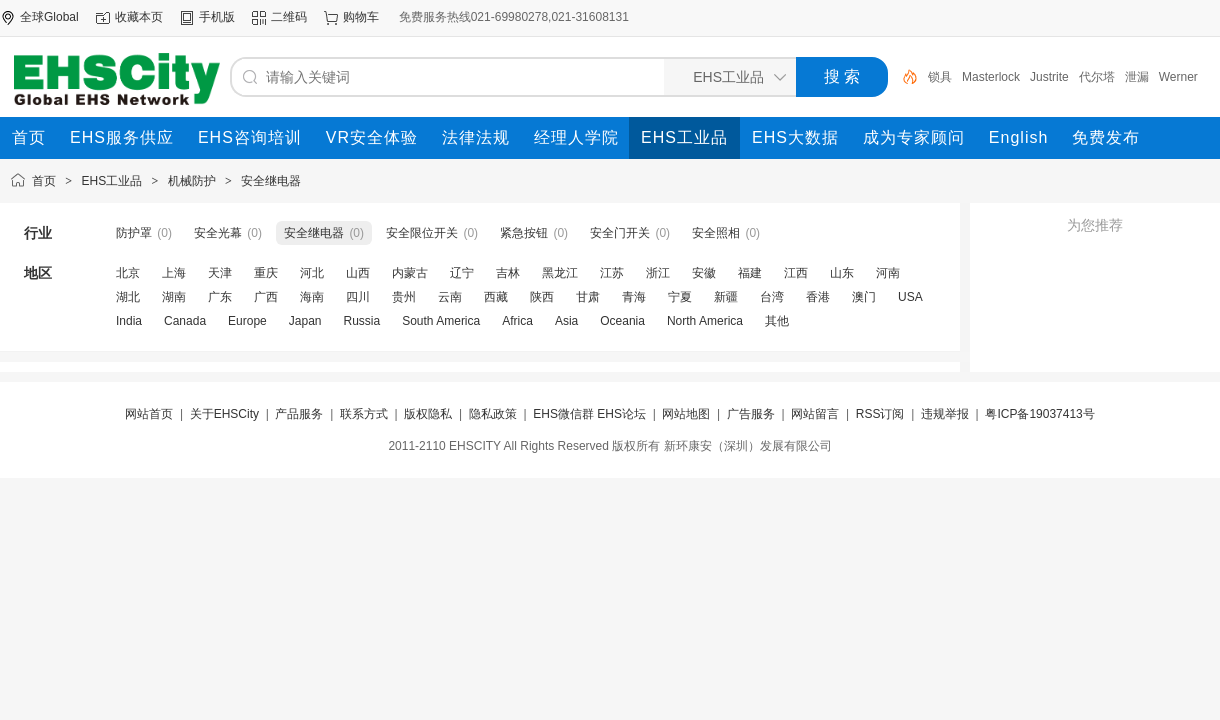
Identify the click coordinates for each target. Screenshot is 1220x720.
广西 (266, 297)
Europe (247, 321)
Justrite (1049, 77)
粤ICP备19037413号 (1039, 414)
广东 (220, 297)
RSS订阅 (880, 414)
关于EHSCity (224, 414)
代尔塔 (1097, 77)
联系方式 (364, 414)
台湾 (772, 297)
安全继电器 (271, 181)
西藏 (496, 297)
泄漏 (1137, 77)
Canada (185, 321)
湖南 (174, 297)
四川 (358, 297)
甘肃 (588, 297)
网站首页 (149, 414)
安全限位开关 (422, 233)
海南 (312, 297)
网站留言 (815, 414)
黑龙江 (560, 273)
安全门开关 (620, 233)
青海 (634, 297)
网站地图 (686, 414)
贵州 (404, 297)
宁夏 (680, 297)
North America (705, 321)
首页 (44, 181)
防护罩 (134, 233)
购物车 (361, 17)
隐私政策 (493, 414)
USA (910, 297)
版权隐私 (428, 414)
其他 (777, 321)
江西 (796, 273)
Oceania (622, 321)
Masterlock (991, 77)
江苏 (612, 273)
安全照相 (716, 233)
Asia (566, 321)
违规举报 (945, 414)
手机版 (217, 17)
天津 (220, 273)
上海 (174, 273)
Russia (361, 321)
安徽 (704, 273)
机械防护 (192, 181)
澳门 (864, 297)
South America (441, 321)
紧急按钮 (524, 233)
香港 (818, 297)
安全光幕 (218, 233)
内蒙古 (410, 273)
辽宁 (462, 273)
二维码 (289, 17)
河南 (888, 273)
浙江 (658, 273)
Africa (517, 321)
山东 (842, 273)
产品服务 (299, 414)
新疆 (726, 297)
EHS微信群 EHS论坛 (589, 414)
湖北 (128, 297)
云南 (450, 297)
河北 (312, 273)
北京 (128, 273)
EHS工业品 (112, 181)
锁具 (940, 77)
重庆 (266, 273)
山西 (358, 273)
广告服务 (751, 414)
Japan (305, 321)
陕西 (542, 297)
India (129, 321)
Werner (1178, 77)
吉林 (508, 273)
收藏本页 (139, 17)
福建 (750, 273)
